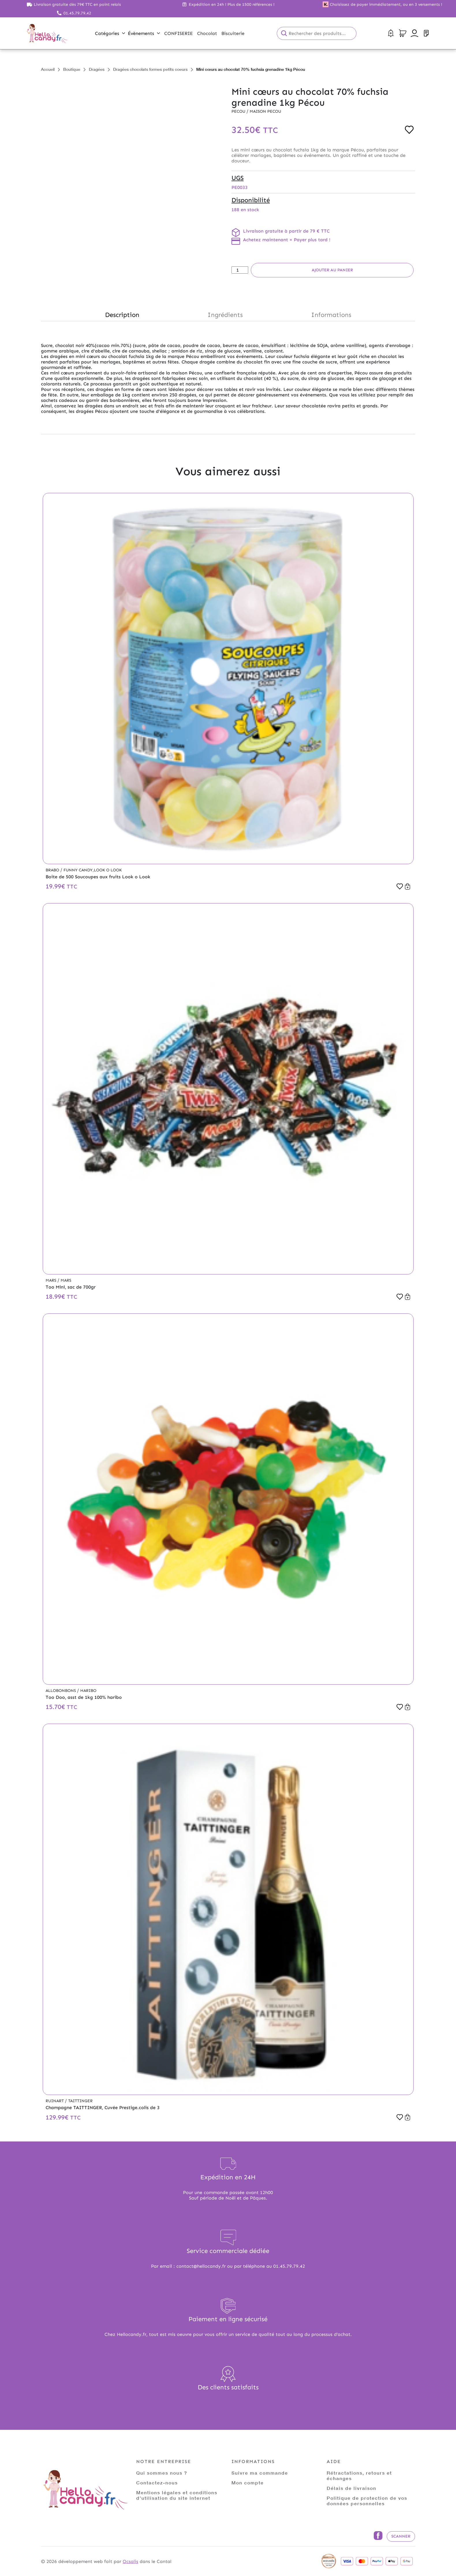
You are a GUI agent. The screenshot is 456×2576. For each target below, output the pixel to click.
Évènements (144, 33)
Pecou (238, 111)
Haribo (88, 1690)
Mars (51, 1280)
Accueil (48, 69)
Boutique (71, 69)
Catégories (110, 33)
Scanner (400, 2536)
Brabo (53, 870)
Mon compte (247, 2482)
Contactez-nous (157, 2482)
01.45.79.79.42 (77, 13)
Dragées (96, 69)
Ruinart (55, 2100)
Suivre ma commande (259, 2472)
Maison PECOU (265, 111)
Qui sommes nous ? (161, 2472)
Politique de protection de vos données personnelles (367, 2500)
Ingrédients (225, 315)
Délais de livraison (351, 2488)
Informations (331, 315)
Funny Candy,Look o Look (92, 870)
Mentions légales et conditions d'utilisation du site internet (176, 2495)
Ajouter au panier (332, 270)
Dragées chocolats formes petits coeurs (150, 69)
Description (122, 315)
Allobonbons (61, 1690)
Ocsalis (130, 2561)
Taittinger (80, 2100)
